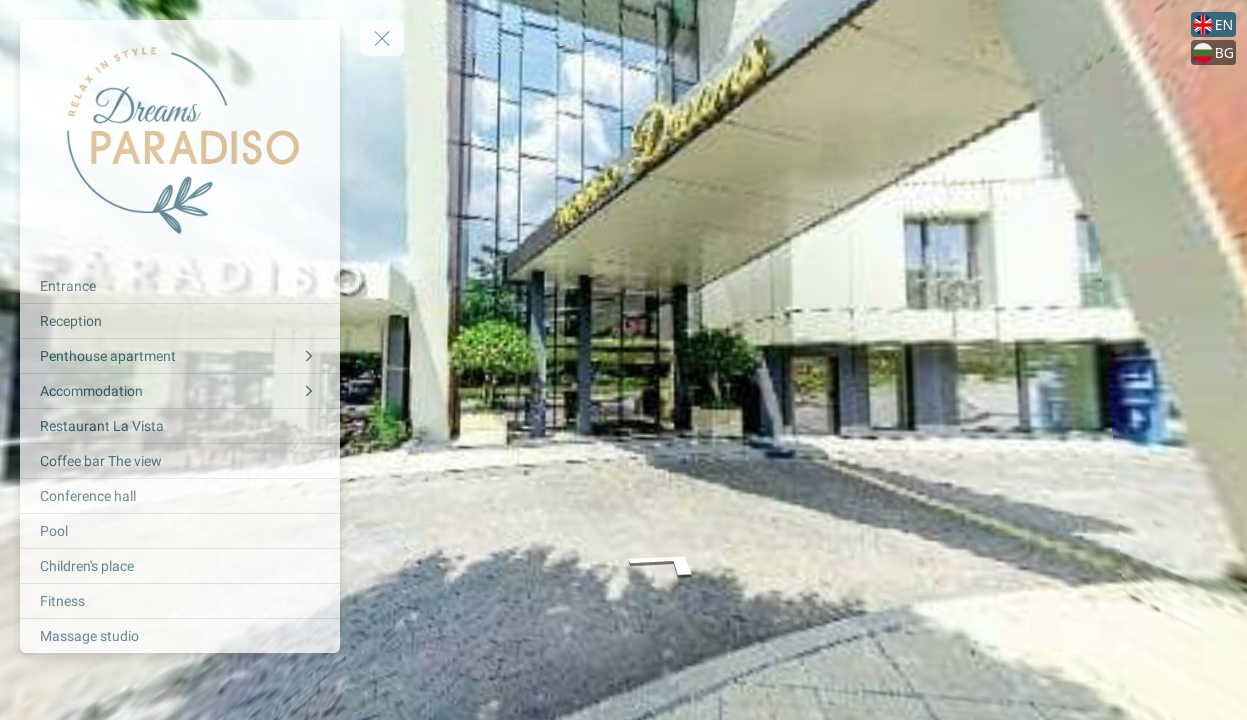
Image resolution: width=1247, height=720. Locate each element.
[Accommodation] (180, 391)
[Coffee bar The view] (180, 461)
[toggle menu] (382, 38)
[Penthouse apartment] (180, 356)
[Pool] (180, 531)
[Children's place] (180, 566)
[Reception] (180, 321)
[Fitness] (180, 601)
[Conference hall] (180, 496)
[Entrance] (180, 286)
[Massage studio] (180, 636)
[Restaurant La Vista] (180, 426)
